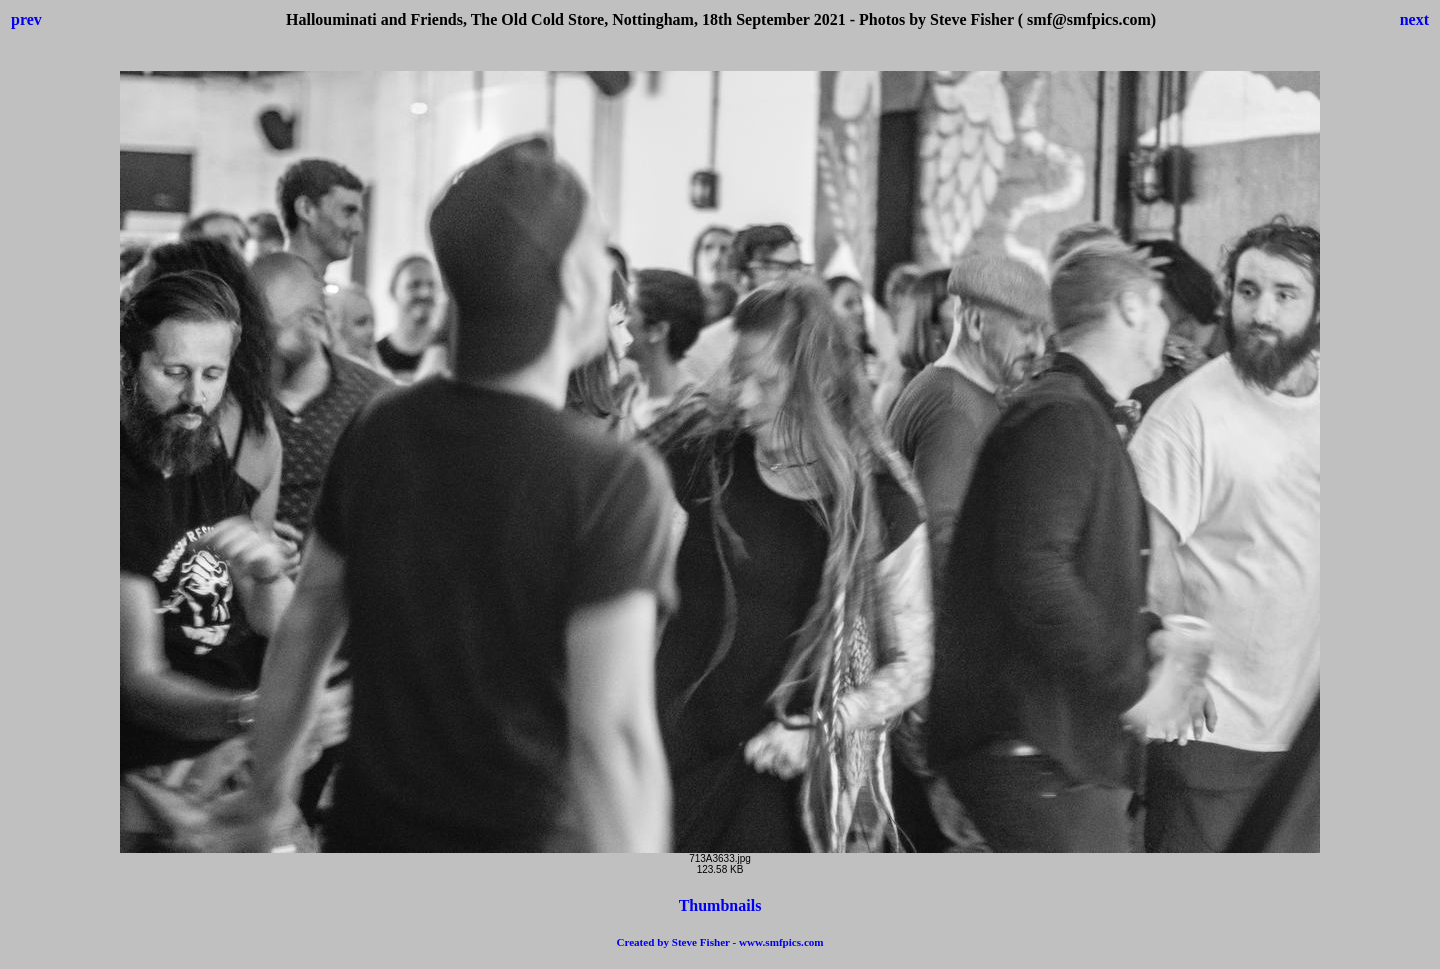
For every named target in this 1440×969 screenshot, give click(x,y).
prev (26, 19)
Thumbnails (720, 905)
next (1414, 19)
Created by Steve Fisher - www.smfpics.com (719, 942)
